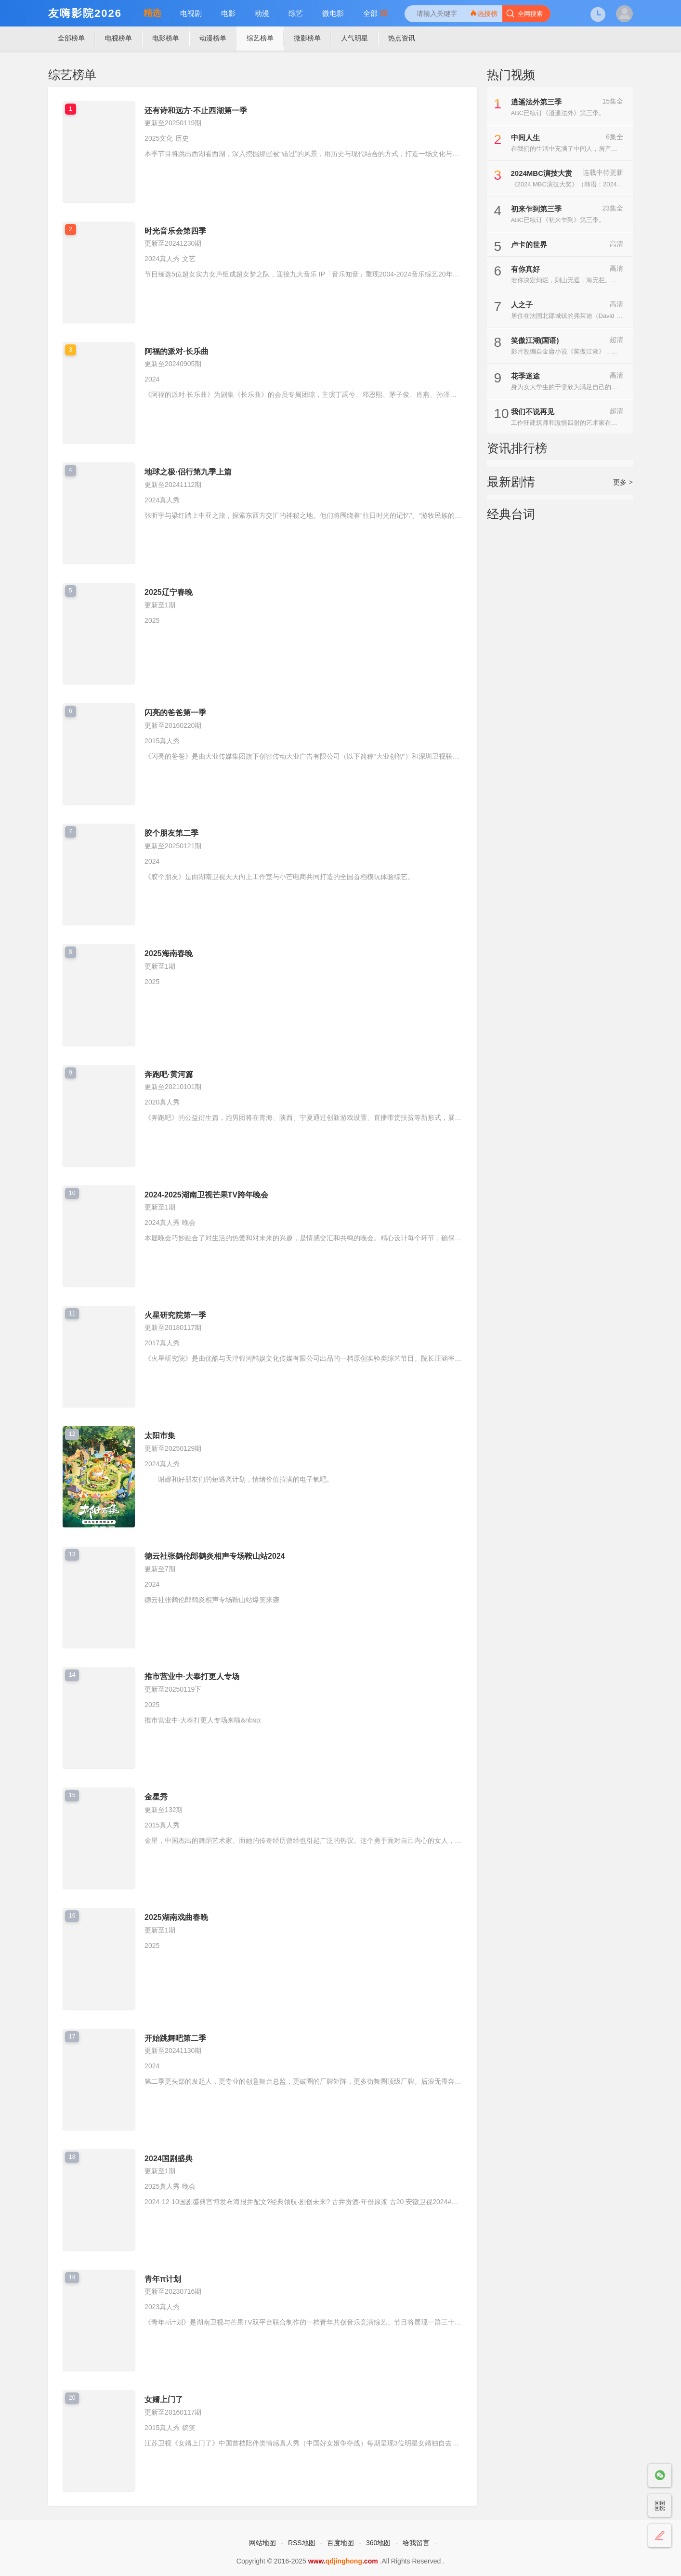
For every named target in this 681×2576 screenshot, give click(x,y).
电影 (228, 13)
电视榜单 (118, 38)
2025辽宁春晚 (168, 592)
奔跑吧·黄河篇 (168, 1074)
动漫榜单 (212, 38)
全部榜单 (71, 38)
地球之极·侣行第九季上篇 (187, 472)
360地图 (378, 2543)
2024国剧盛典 (168, 2159)
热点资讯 (401, 38)
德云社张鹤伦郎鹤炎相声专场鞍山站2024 (214, 1556)
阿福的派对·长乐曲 (176, 351)
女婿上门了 (163, 2399)
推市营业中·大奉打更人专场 (191, 1676)
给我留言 (416, 2543)
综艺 (295, 13)
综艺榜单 (260, 38)
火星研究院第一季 (175, 1315)
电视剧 (191, 13)
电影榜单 (165, 38)
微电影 (333, 13)
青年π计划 (162, 2279)
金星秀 (156, 1797)
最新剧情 (511, 481)
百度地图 (340, 2543)
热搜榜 (484, 13)
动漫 (262, 13)
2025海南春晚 (168, 953)
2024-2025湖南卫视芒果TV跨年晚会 (206, 1195)
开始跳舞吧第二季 (175, 2038)
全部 (375, 13)
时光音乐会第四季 (175, 231)
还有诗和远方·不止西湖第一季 (195, 110)
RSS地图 (301, 2543)
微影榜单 (307, 38)
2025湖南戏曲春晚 (176, 1917)
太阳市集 (159, 1436)
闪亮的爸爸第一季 (175, 713)
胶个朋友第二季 (171, 833)
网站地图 (262, 2543)
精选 (152, 13)
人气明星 (354, 38)
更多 (623, 482)
